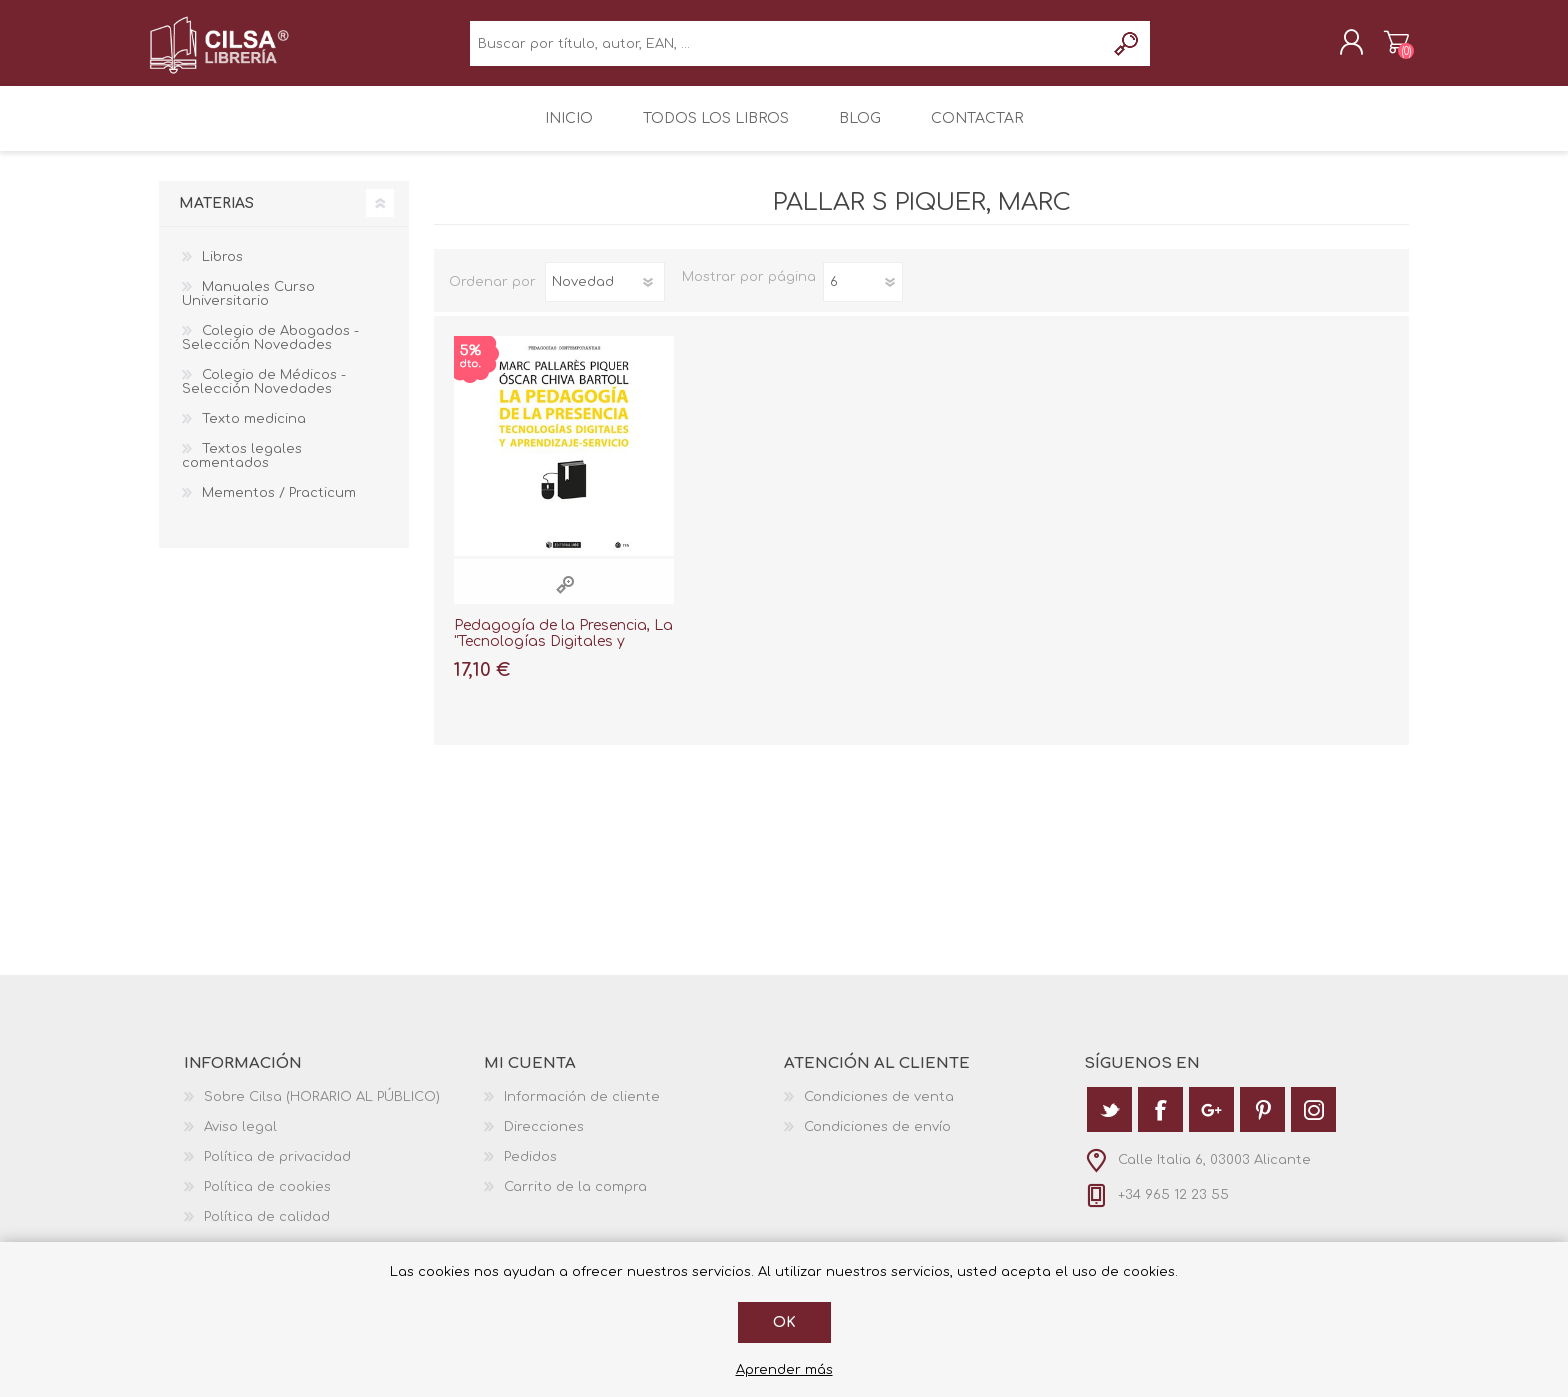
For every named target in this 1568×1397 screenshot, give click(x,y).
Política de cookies (267, 1201)
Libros (222, 271)
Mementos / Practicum (279, 507)
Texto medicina (254, 433)
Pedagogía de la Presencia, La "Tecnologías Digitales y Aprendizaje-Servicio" (563, 656)
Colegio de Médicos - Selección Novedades (264, 396)
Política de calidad (267, 1231)
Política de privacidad (277, 1171)
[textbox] (787, 50)
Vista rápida (565, 598)
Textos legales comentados (242, 470)
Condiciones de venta (879, 1111)
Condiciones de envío (877, 1141)
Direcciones (544, 1141)
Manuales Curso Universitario (248, 308)
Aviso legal (240, 1141)
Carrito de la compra (1386, 49)
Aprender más (784, 1370)
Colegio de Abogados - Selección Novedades (270, 352)
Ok (784, 1322)
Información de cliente (582, 1111)
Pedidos (530, 1171)
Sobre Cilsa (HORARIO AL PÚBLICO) (322, 1111)
